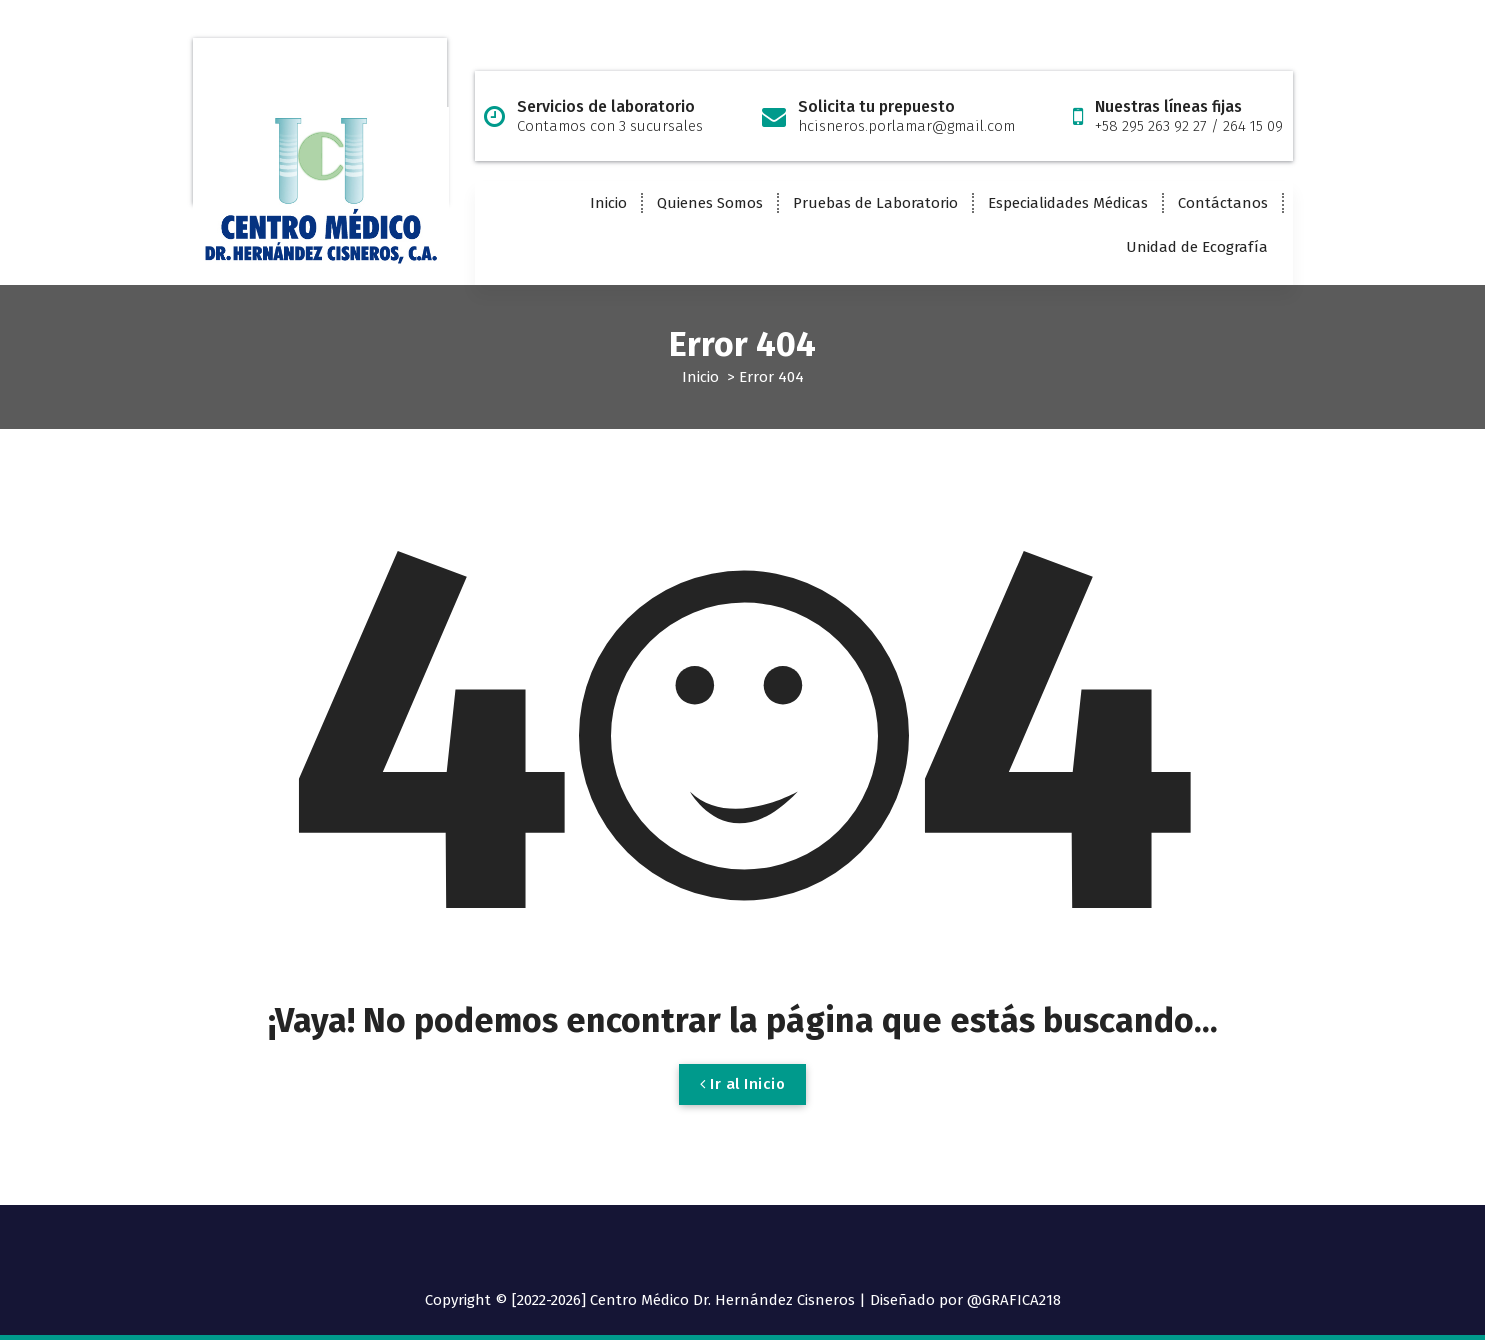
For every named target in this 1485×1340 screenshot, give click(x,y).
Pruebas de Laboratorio (875, 203)
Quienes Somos (710, 203)
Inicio (608, 203)
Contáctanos (1223, 203)
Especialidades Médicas (1068, 203)
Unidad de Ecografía (1197, 247)
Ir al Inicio (742, 1100)
